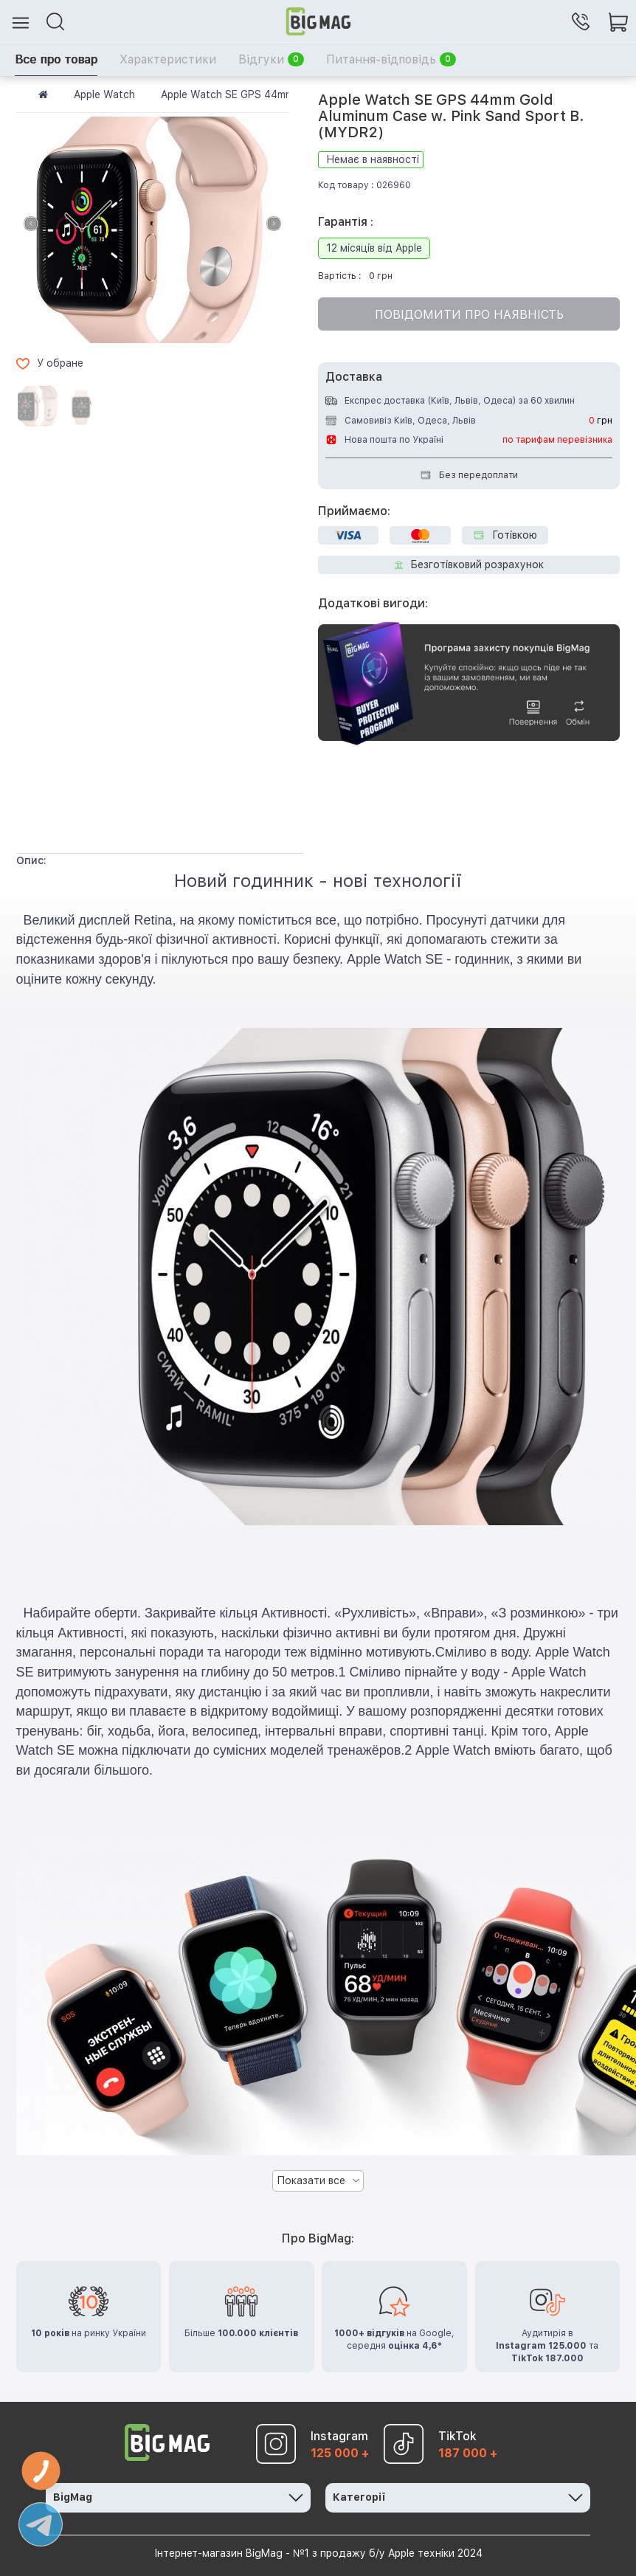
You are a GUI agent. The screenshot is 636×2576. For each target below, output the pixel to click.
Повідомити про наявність (469, 315)
